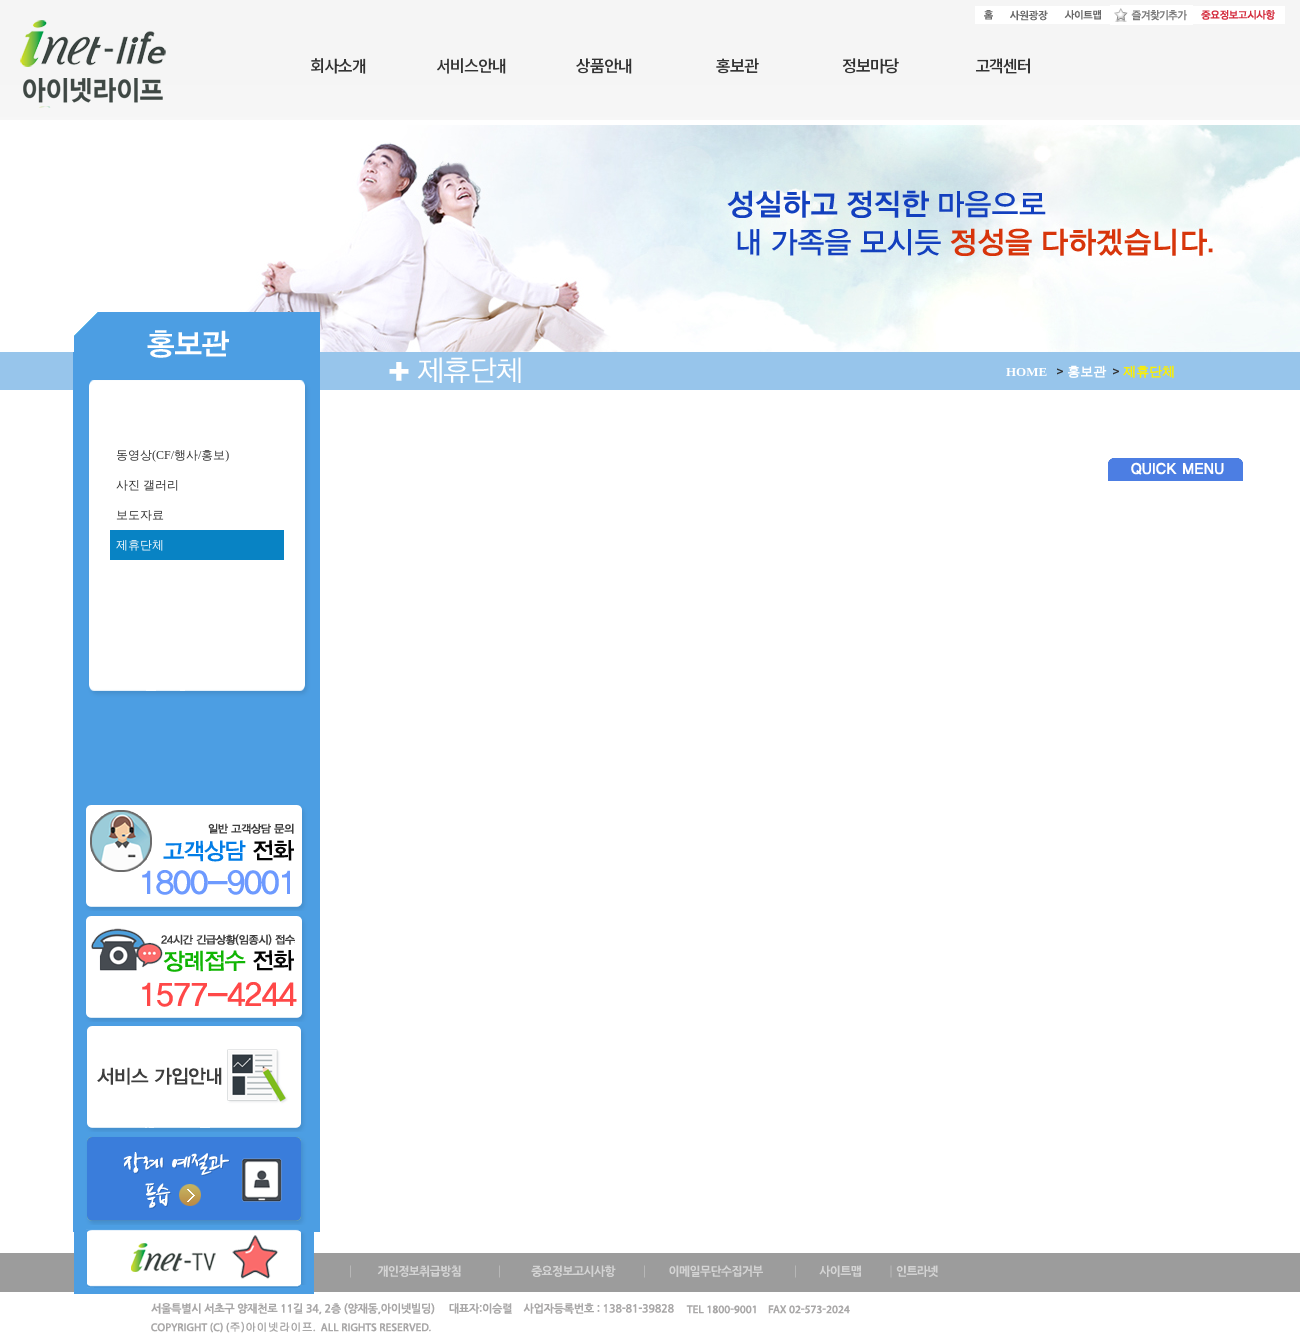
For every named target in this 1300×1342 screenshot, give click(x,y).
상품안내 (604, 65)
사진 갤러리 (144, 485)
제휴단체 (137, 545)
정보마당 (870, 65)
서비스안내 (471, 65)
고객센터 (1003, 65)
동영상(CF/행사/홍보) (169, 455)
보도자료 (137, 515)
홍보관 (737, 65)
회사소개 (338, 65)
